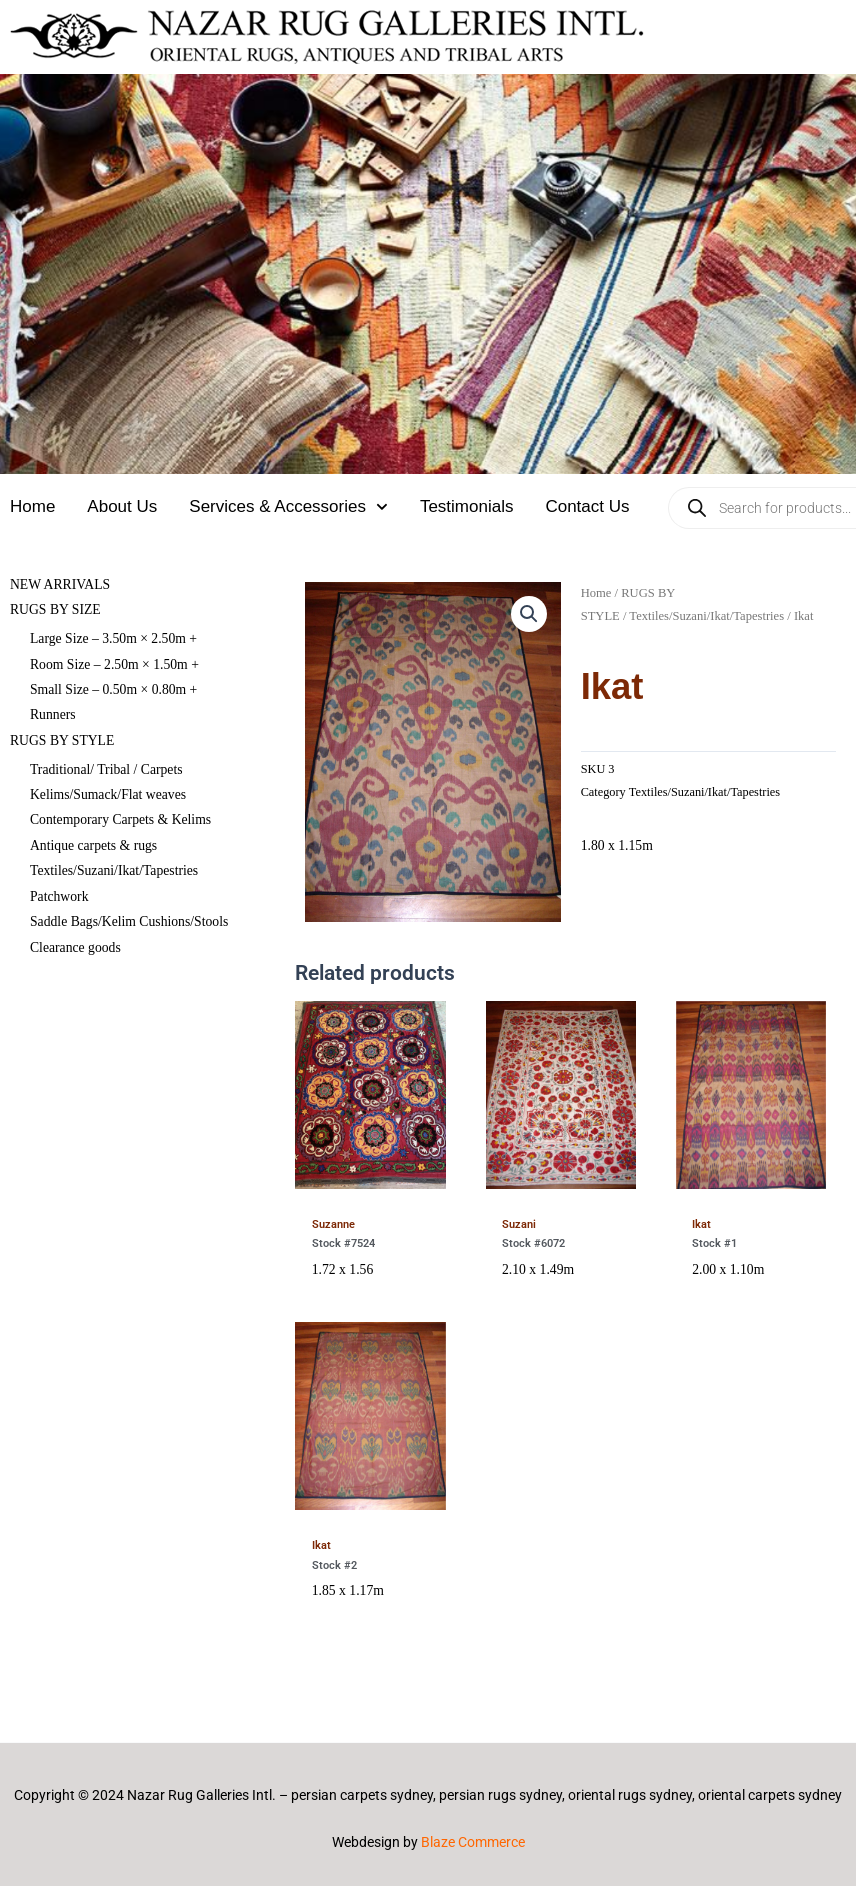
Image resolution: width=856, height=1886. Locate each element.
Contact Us (587, 506)
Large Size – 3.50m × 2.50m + (113, 638)
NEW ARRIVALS (60, 584)
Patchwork (59, 896)
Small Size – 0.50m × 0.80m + (113, 689)
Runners (53, 714)
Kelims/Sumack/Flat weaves (108, 794)
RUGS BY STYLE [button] (62, 740)
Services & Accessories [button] (288, 507)
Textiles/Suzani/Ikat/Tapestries (114, 870)
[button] (529, 614)
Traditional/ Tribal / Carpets (106, 769)
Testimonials (467, 506)
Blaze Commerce (473, 1842)
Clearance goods (75, 947)
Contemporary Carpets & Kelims (120, 819)
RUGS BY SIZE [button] (55, 609)
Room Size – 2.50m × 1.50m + (114, 664)
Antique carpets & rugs (93, 845)
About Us (122, 506)
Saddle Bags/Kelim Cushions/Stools (129, 921)
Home (32, 506)
